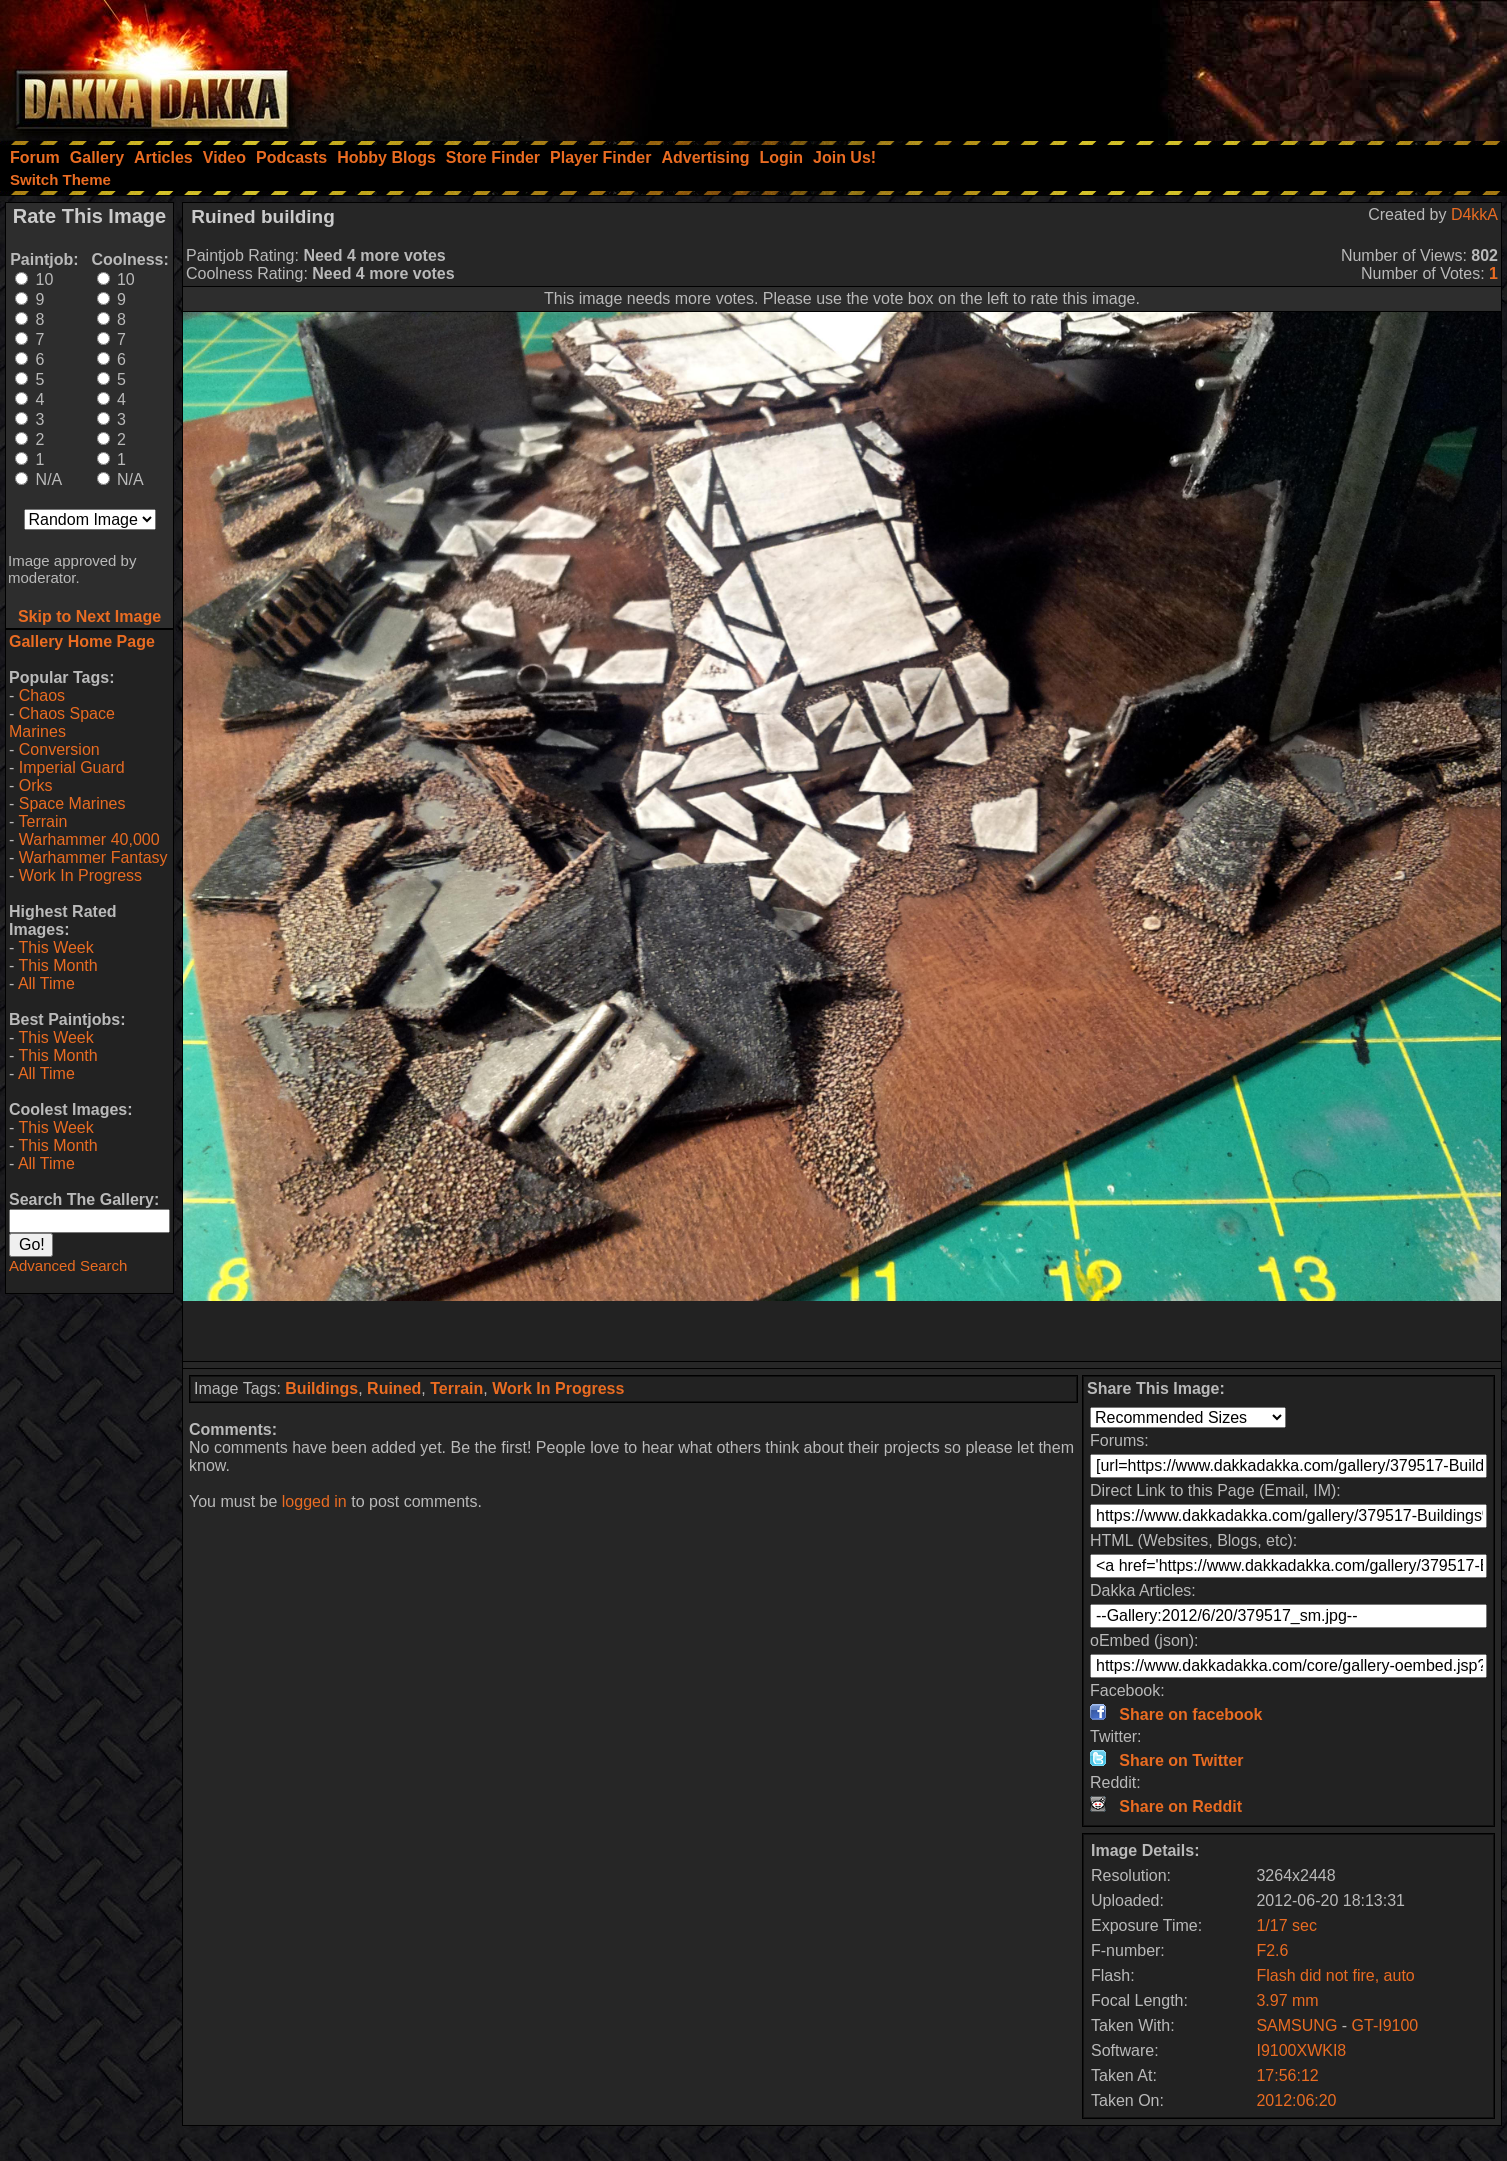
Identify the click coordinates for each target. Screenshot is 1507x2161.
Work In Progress (80, 875)
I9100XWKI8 (1301, 2050)
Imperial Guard (72, 767)
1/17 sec (1286, 1925)
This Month (57, 965)
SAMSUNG (1296, 2025)
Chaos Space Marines (62, 722)
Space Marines (72, 803)
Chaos (42, 695)
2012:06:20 (1296, 2100)
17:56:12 (1287, 2075)
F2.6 (1272, 1950)
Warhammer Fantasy (93, 857)
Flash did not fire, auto (1335, 1975)
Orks (36, 785)
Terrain (42, 821)
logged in (314, 1501)
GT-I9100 (1385, 2025)
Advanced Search (68, 1265)
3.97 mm (1287, 2000)
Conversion (59, 749)
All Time (46, 983)
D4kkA (1474, 214)
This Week (55, 947)
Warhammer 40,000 (89, 839)
